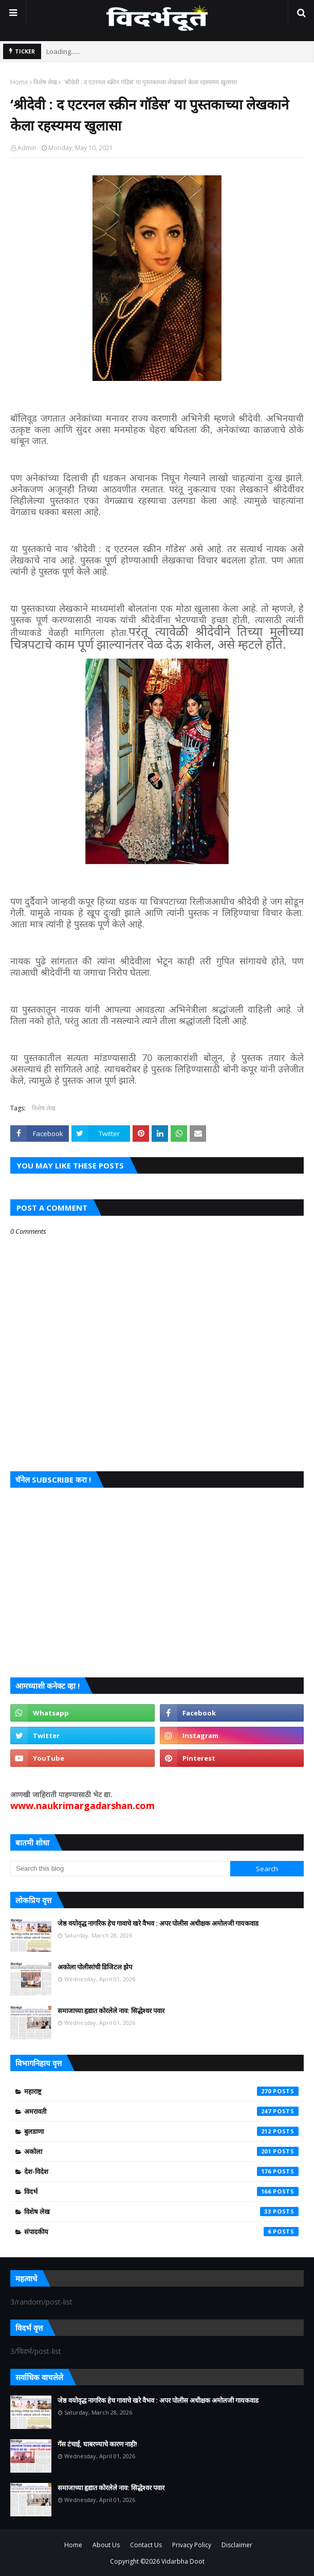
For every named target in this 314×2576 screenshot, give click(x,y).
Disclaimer (236, 2545)
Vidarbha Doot (183, 2561)
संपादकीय (161, 2231)
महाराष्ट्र (161, 2091)
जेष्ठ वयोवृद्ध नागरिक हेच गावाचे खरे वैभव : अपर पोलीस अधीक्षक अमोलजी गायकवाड (158, 1923)
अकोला (161, 2151)
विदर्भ (161, 2191)
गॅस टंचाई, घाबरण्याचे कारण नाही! (97, 2444)
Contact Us (146, 2545)
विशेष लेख (45, 82)
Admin (26, 147)
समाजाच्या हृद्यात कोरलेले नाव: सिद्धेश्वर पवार (111, 2010)
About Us (106, 2545)
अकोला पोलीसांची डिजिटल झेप (95, 1966)
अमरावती (161, 2111)
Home (19, 82)
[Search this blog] (120, 1868)
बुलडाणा (161, 2131)
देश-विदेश (161, 2171)
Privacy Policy (191, 2545)
